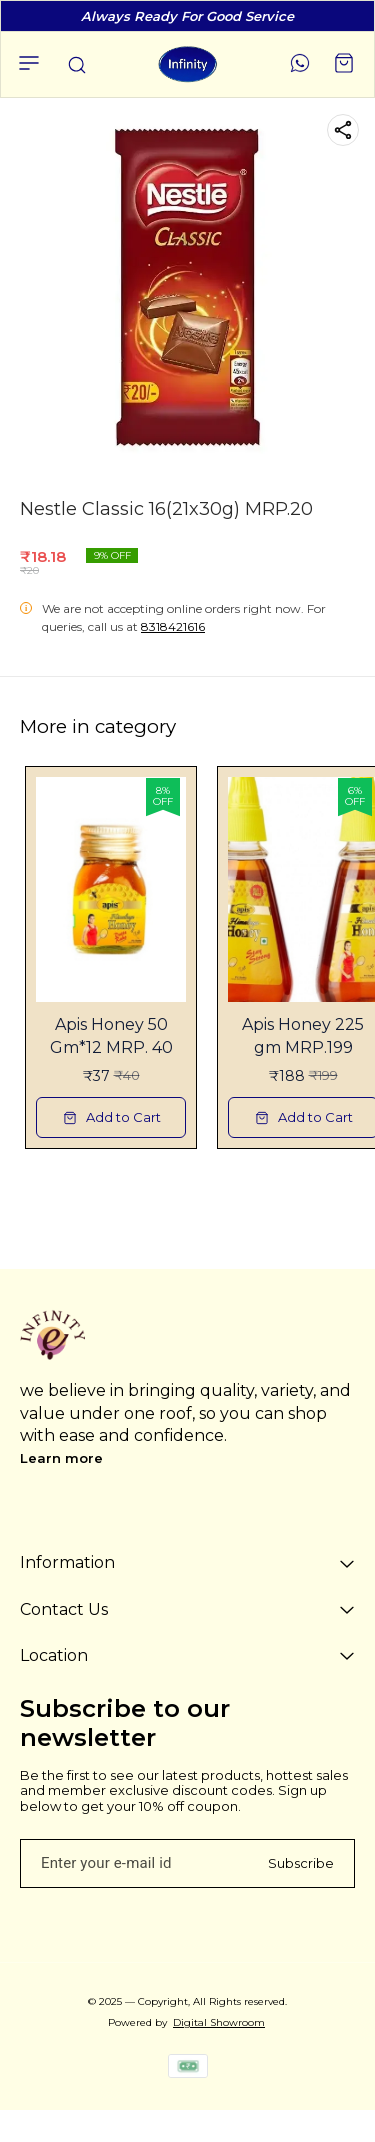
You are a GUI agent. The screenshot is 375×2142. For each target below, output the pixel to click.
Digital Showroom (219, 2022)
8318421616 (173, 626)
